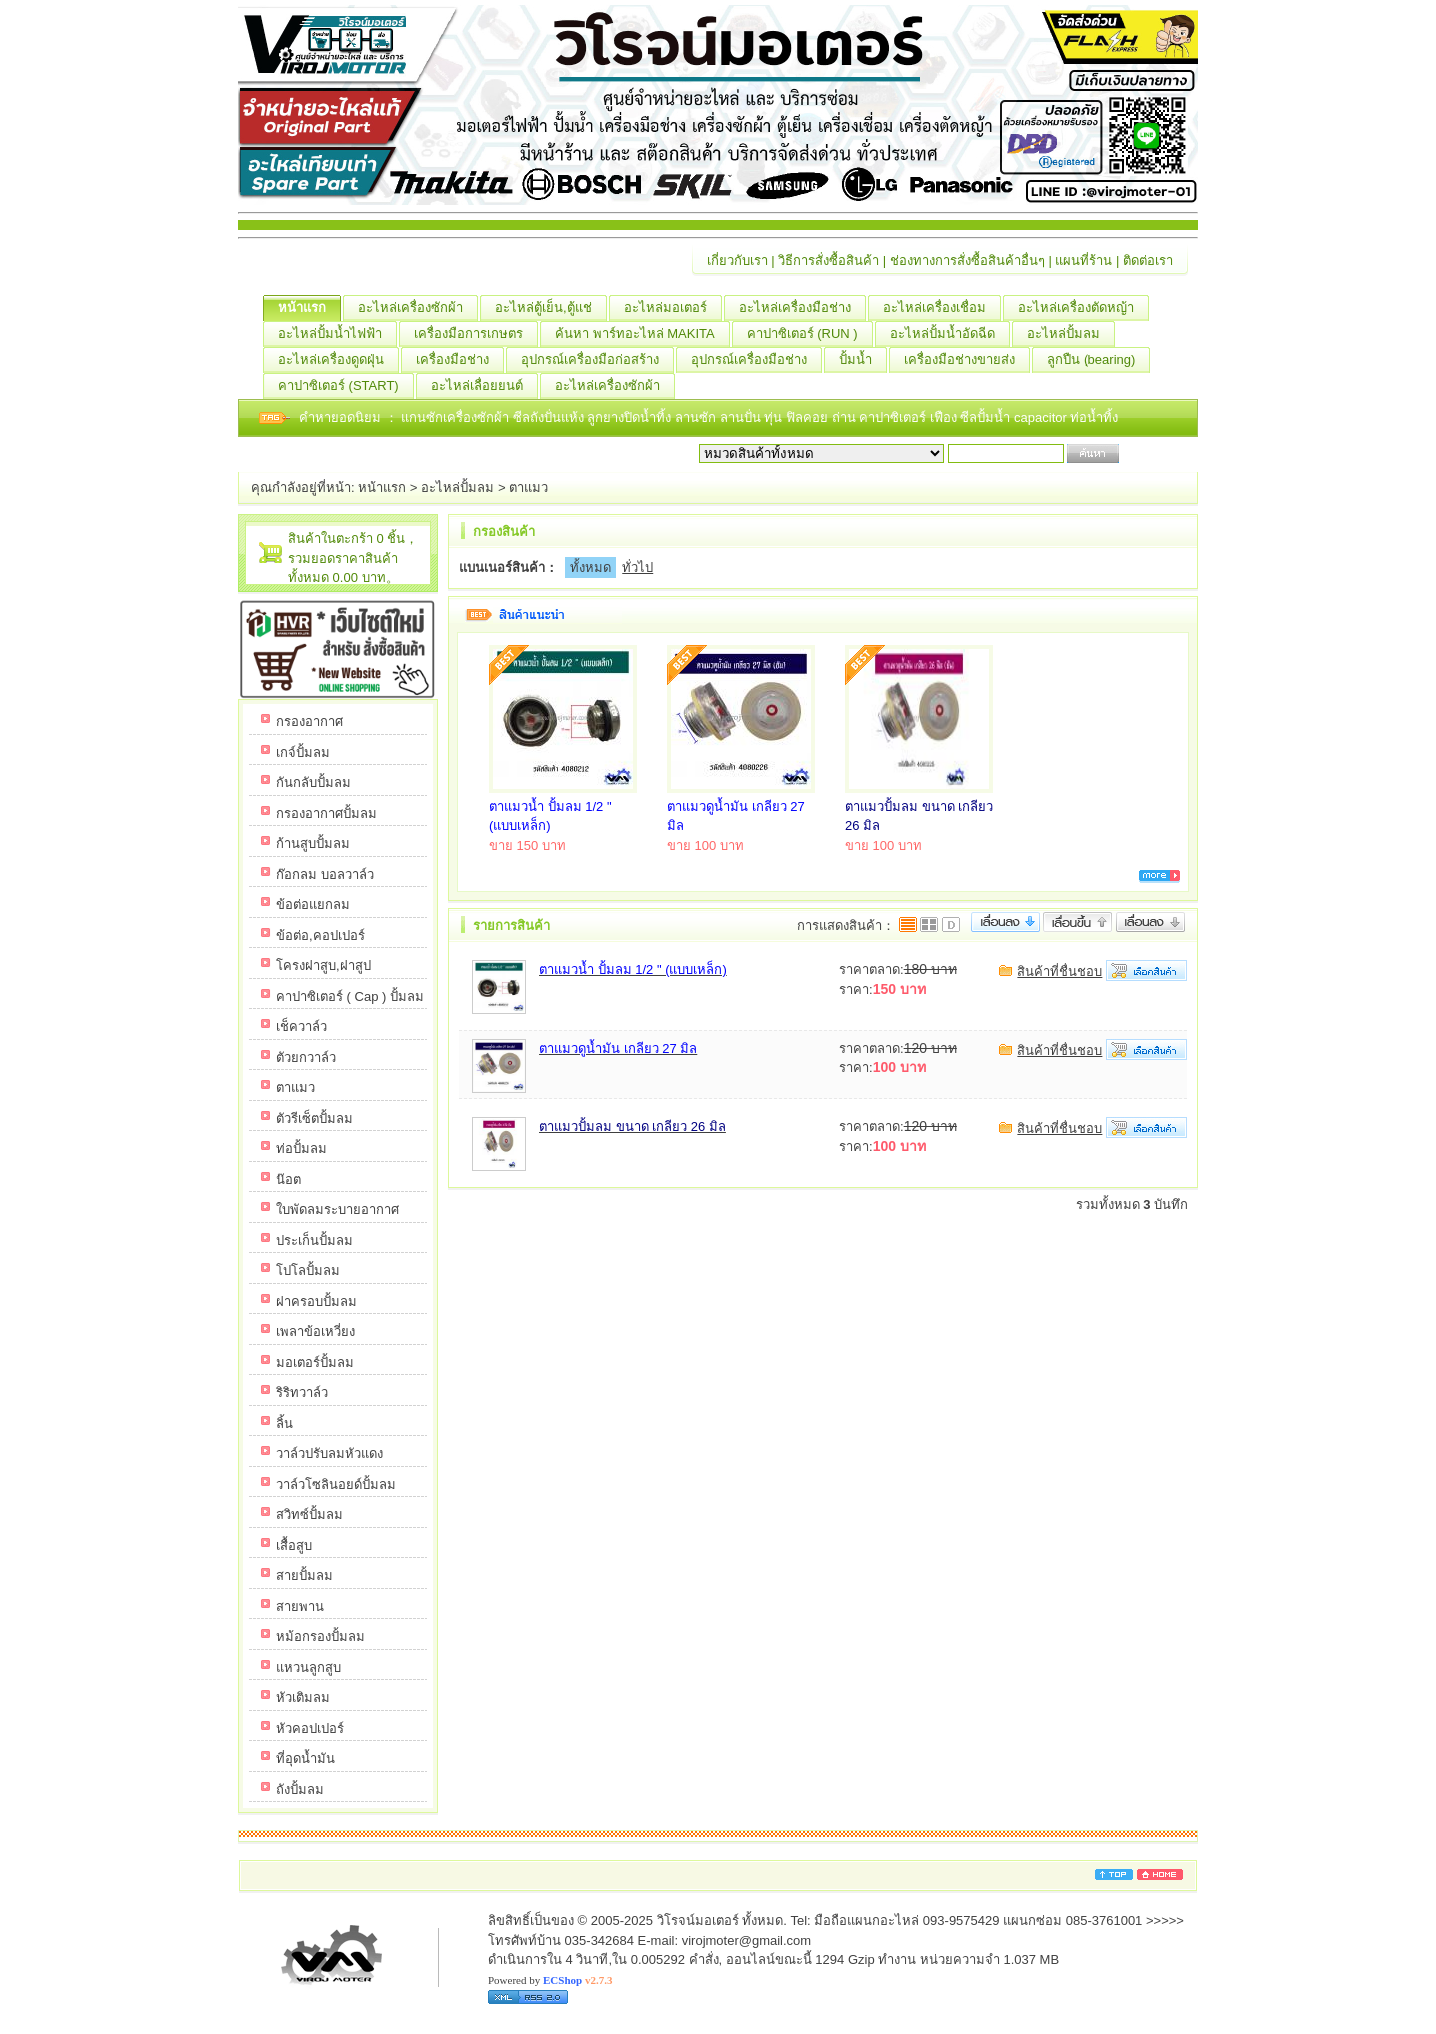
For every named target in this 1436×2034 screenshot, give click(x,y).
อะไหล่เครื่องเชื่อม (942, 308)
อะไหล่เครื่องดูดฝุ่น (338, 360)
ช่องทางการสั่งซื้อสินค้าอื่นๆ (967, 260)
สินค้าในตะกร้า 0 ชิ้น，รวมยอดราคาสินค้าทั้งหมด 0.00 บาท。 (353, 558)
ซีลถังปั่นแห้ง (548, 417)
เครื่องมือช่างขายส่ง (967, 360)
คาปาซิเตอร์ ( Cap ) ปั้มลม (350, 996)
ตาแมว (528, 487)
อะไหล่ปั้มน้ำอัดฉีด (950, 334)
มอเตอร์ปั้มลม (315, 1362)
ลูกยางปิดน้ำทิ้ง (631, 417)
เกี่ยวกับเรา (737, 260)
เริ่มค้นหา (1150, 453)
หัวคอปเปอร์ (310, 1728)
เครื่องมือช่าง (460, 360)
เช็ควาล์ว (301, 1026)
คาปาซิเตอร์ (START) (346, 386)
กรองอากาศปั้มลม (326, 813)
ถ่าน (846, 417)
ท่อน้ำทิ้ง (1094, 417)
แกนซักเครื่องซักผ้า (457, 417)
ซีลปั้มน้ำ (987, 417)
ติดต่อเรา (1148, 260)
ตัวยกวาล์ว (306, 1057)
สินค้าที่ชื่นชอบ (1059, 971)
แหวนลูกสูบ (308, 1667)
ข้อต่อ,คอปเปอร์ (320, 935)
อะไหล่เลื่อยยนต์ (484, 386)
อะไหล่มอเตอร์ (673, 308)
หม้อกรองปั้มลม (320, 1636)
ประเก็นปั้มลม (314, 1240)
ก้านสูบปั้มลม (313, 843)
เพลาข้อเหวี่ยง (315, 1331)
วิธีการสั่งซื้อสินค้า (828, 260)
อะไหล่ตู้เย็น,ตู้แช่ (551, 308)
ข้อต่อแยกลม (313, 904)
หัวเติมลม (303, 1697)
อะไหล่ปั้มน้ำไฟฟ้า (337, 334)
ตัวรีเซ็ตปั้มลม (314, 1118)
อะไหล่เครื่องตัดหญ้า (1083, 308)
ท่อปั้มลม (301, 1148)
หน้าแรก (309, 308)
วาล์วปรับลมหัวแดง (329, 1453)
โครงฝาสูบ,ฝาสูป (323, 965)
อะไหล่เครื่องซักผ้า (418, 308)
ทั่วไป (637, 567)
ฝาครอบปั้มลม (316, 1301)
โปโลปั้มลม (308, 1270)
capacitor (1042, 417)
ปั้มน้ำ (863, 360)
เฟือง (945, 417)
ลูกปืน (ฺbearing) (1098, 360)
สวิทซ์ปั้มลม (309, 1514)
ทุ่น (775, 417)
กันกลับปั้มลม (313, 782)
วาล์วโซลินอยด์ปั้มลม (336, 1484)
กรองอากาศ (309, 721)
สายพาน (300, 1606)
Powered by (550, 1980)
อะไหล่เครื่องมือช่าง (802, 308)
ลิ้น (284, 1423)
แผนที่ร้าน (1083, 260)
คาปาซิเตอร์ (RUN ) (810, 334)
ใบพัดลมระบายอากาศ (337, 1209)
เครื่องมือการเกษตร (476, 334)
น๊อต (288, 1179)
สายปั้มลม (304, 1575)
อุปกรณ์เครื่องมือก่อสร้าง (597, 360)
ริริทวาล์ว (302, 1392)
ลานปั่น (740, 417)
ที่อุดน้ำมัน (305, 1758)
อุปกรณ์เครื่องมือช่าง (756, 360)
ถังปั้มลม (300, 1789)
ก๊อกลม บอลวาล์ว (325, 874)
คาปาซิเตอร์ (894, 417)
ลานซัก (697, 417)
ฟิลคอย (809, 417)
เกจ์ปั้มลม (303, 752)
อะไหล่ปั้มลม (1071, 334)
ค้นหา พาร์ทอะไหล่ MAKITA (642, 334)
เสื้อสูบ (294, 1545)
